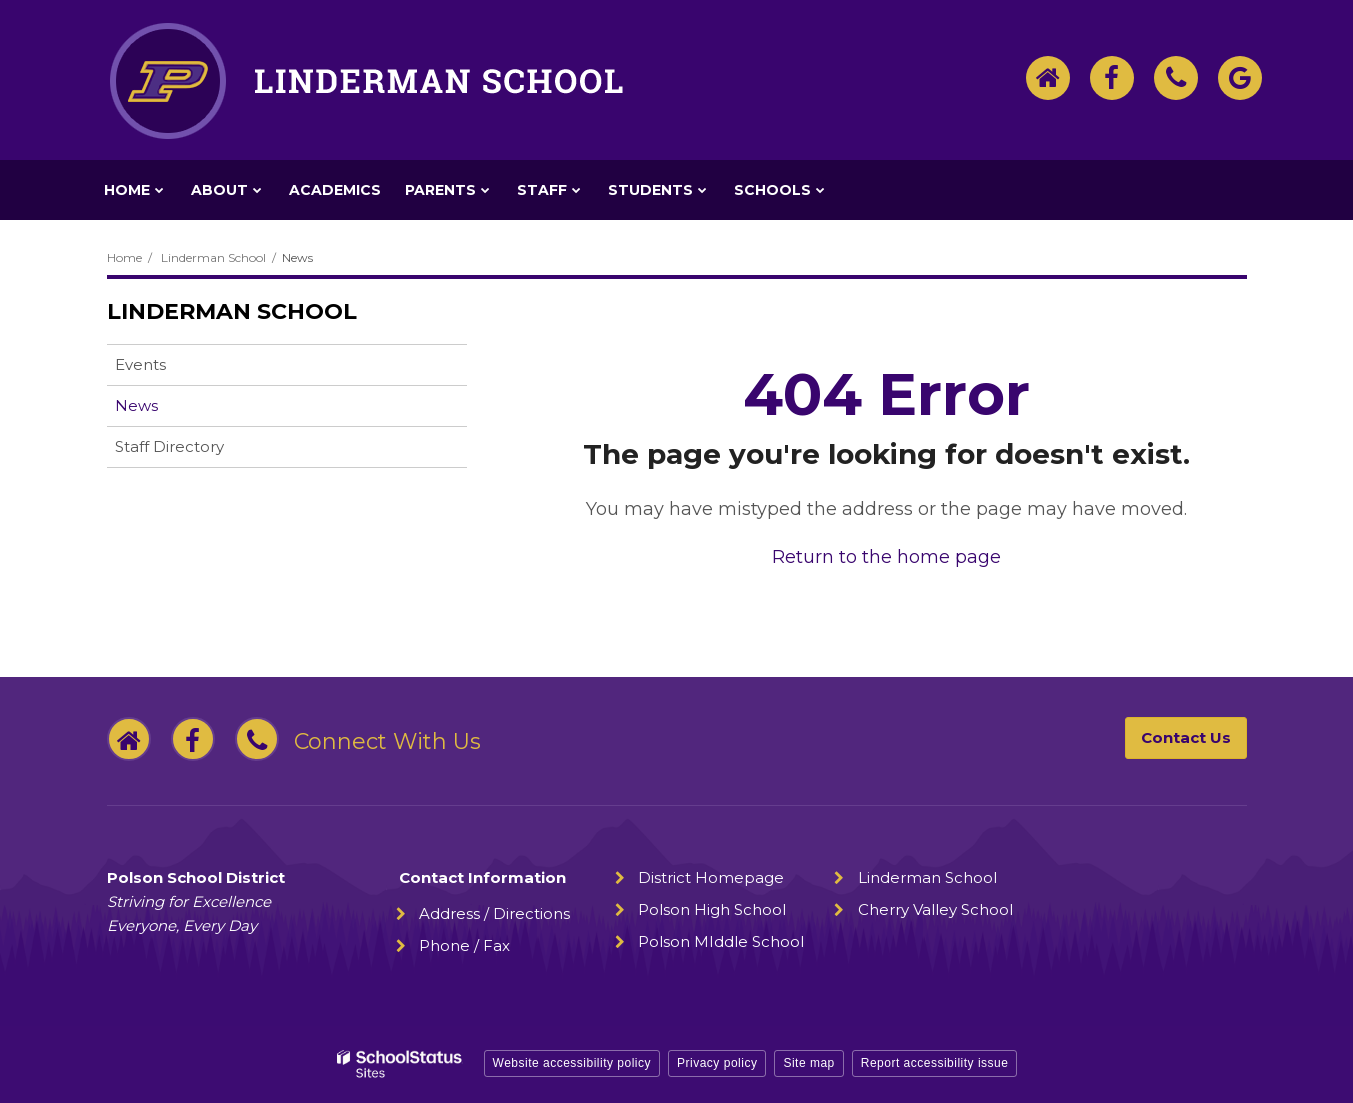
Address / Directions (494, 913)
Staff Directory (169, 446)
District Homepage (711, 877)
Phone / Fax (464, 945)
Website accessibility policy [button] (572, 1063)
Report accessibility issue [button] (935, 1063)
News (136, 405)
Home (124, 257)
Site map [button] (808, 1063)
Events (140, 364)
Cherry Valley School (935, 909)
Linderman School (213, 257)
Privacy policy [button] (717, 1063)
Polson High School (712, 909)
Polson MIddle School (721, 941)
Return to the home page (886, 557)
